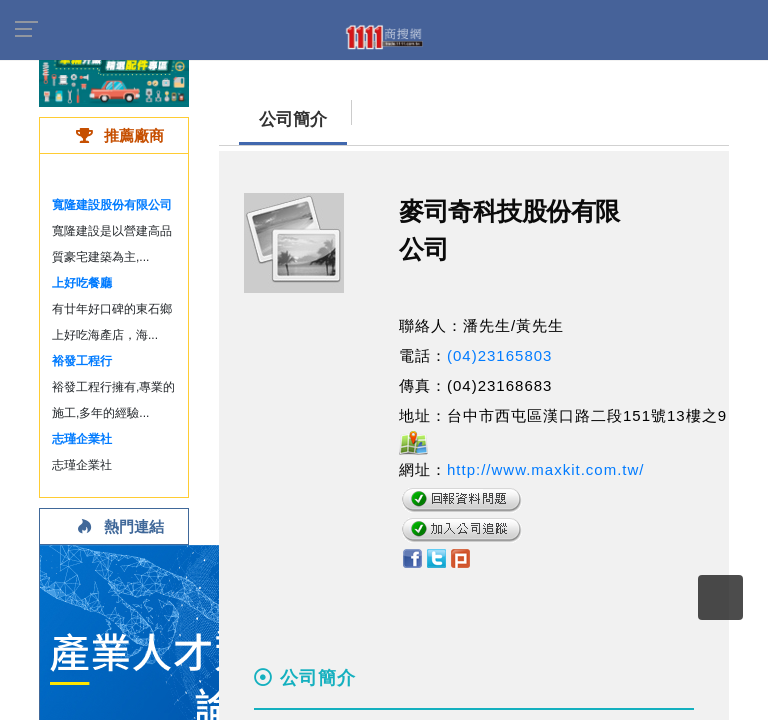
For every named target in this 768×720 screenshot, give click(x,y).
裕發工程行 (82, 361)
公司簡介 (293, 119)
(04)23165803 (499, 355)
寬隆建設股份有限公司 (112, 205)
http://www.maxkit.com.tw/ (546, 469)
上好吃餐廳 (82, 283)
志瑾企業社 (82, 439)
